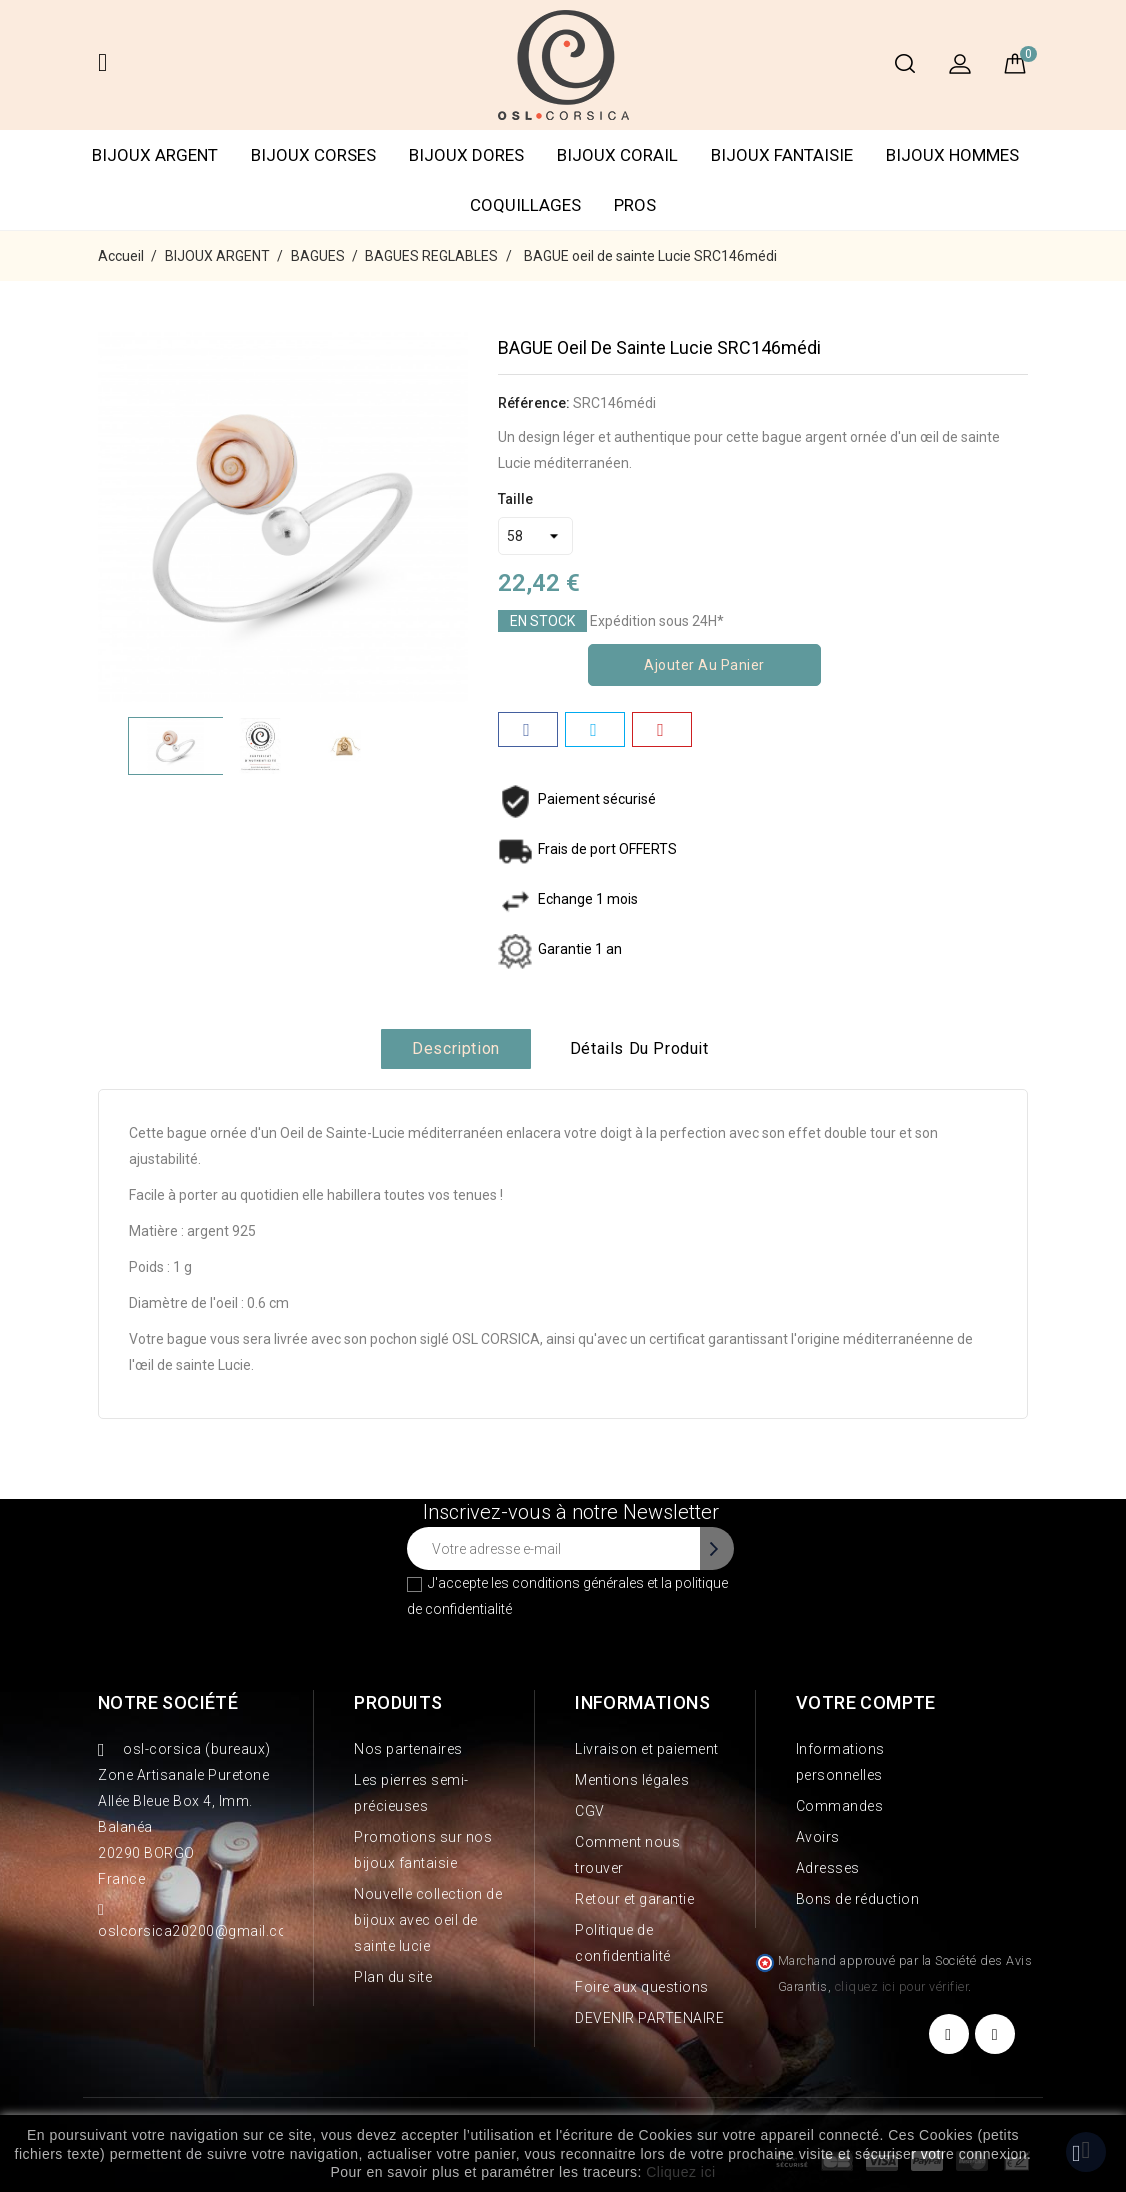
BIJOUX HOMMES (952, 155)
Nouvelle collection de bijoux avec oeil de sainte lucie (428, 1920)
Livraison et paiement (647, 1749)
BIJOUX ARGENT (155, 155)
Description (456, 1048)
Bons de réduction (858, 1899)
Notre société (168, 1702)
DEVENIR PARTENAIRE (649, 2018)
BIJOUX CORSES (313, 155)
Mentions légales (632, 1780)
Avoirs (818, 1837)
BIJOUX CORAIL (617, 155)
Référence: (534, 403)
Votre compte (866, 1702)
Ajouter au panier (704, 665)
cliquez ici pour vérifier (902, 1986)
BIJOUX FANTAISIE (782, 155)
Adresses (828, 1868)
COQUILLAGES (525, 205)
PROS (635, 205)
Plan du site (393, 1977)
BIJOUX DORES (466, 155)
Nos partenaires (408, 1749)
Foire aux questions (642, 1987)
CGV (590, 1811)
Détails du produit (639, 1048)
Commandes (840, 1806)
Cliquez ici (680, 2172)
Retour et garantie (634, 1899)
